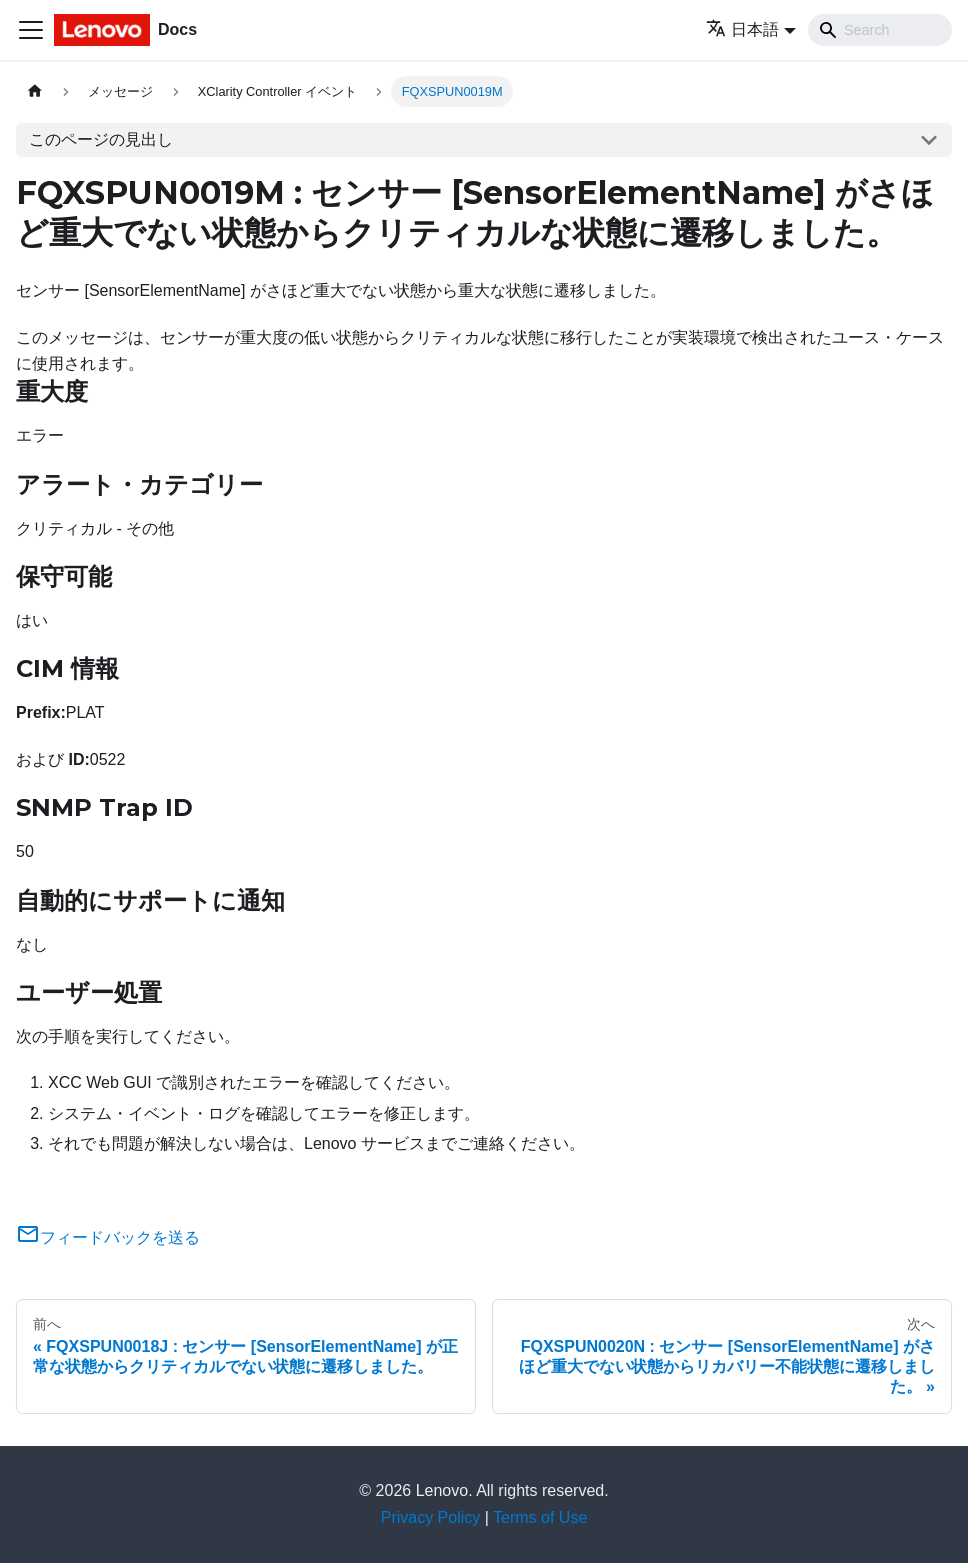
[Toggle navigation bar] (31, 30)
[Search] (880, 30)
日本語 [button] (742, 29)
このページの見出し (101, 139)
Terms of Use (540, 1517)
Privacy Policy (431, 1517)
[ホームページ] (35, 91)
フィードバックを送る (108, 1237)
